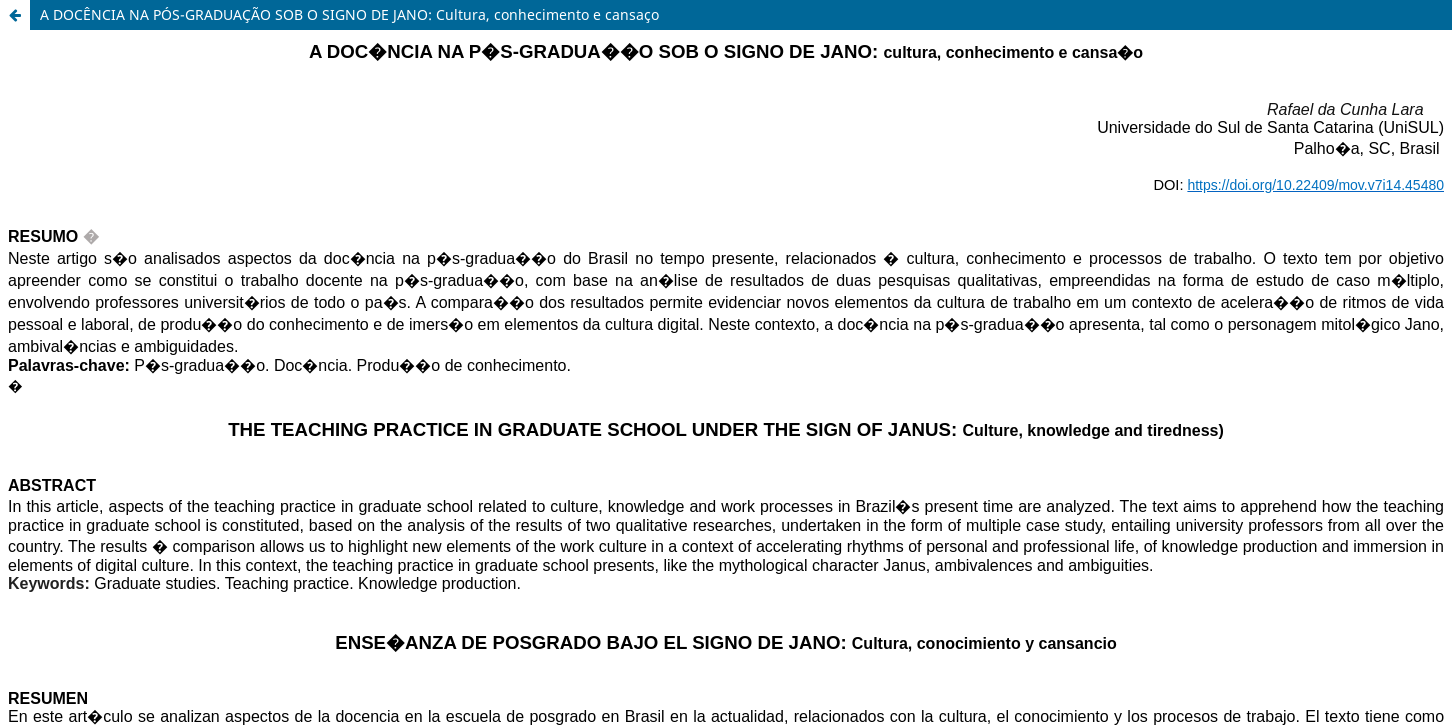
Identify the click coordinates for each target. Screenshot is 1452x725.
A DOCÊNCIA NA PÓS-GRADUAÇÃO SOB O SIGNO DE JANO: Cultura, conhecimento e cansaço (349, 14)
